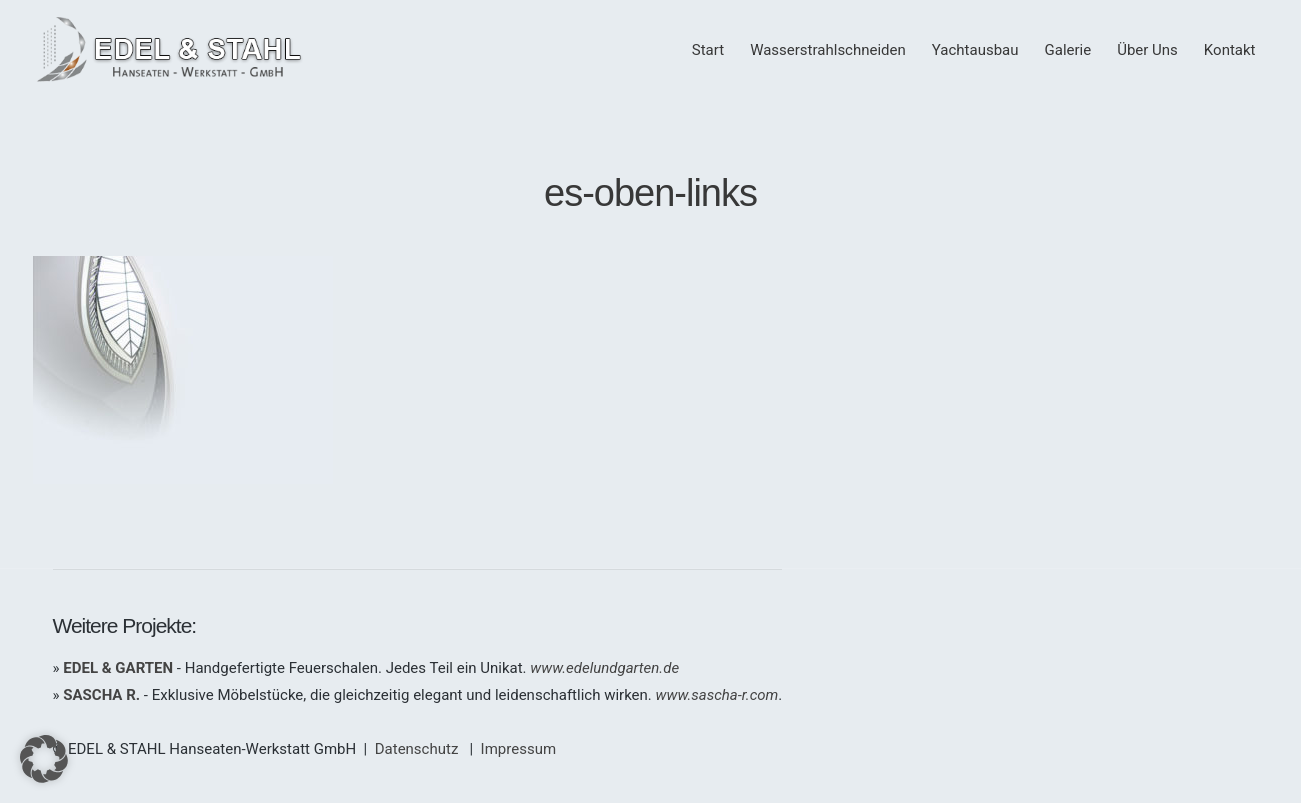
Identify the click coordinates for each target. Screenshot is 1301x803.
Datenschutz (417, 749)
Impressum (518, 749)
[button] (44, 759)
